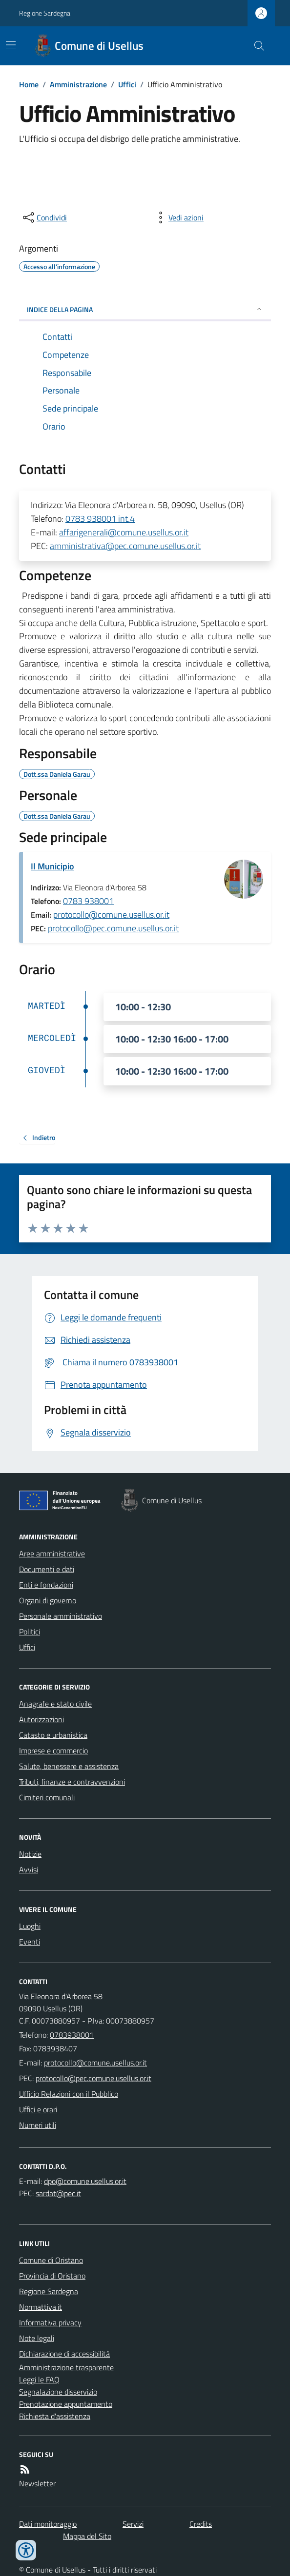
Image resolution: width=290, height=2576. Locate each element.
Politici (29, 1631)
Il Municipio (52, 866)
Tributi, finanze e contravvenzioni (72, 1782)
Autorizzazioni (41, 1719)
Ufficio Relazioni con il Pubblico (68, 2094)
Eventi (29, 1941)
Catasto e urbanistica (53, 1735)
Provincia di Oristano (52, 2275)
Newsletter (37, 2483)
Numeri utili (37, 2125)
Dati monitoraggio (48, 2524)
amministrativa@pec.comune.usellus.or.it (125, 545)
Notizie (30, 1854)
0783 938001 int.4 (100, 518)
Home (29, 84)
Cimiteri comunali (47, 1797)
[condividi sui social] (44, 217)
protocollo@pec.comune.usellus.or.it (113, 928)
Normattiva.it (40, 2307)
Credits (200, 2524)
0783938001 (72, 2035)
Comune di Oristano (51, 2260)
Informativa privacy (50, 2322)
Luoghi (30, 1926)
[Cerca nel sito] (255, 46)
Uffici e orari (38, 2109)
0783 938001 (88, 900)
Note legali (36, 2338)
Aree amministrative (52, 1553)
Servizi (133, 2524)
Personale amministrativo (60, 1616)
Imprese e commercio (53, 1750)
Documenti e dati (46, 1569)
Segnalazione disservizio (58, 2392)
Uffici (127, 84)
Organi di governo (47, 1600)
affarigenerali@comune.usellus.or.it (123, 532)
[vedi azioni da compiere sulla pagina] (178, 217)
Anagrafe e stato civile (55, 1704)
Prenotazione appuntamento (65, 2404)
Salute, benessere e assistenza (69, 1766)
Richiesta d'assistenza (54, 2416)
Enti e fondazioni (46, 1585)
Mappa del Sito (87, 2536)
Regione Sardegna (44, 13)
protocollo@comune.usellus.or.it (111, 914)
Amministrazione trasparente (66, 2367)
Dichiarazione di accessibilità (64, 2354)
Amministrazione (78, 84)
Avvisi (28, 1869)
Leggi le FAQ (39, 2379)
